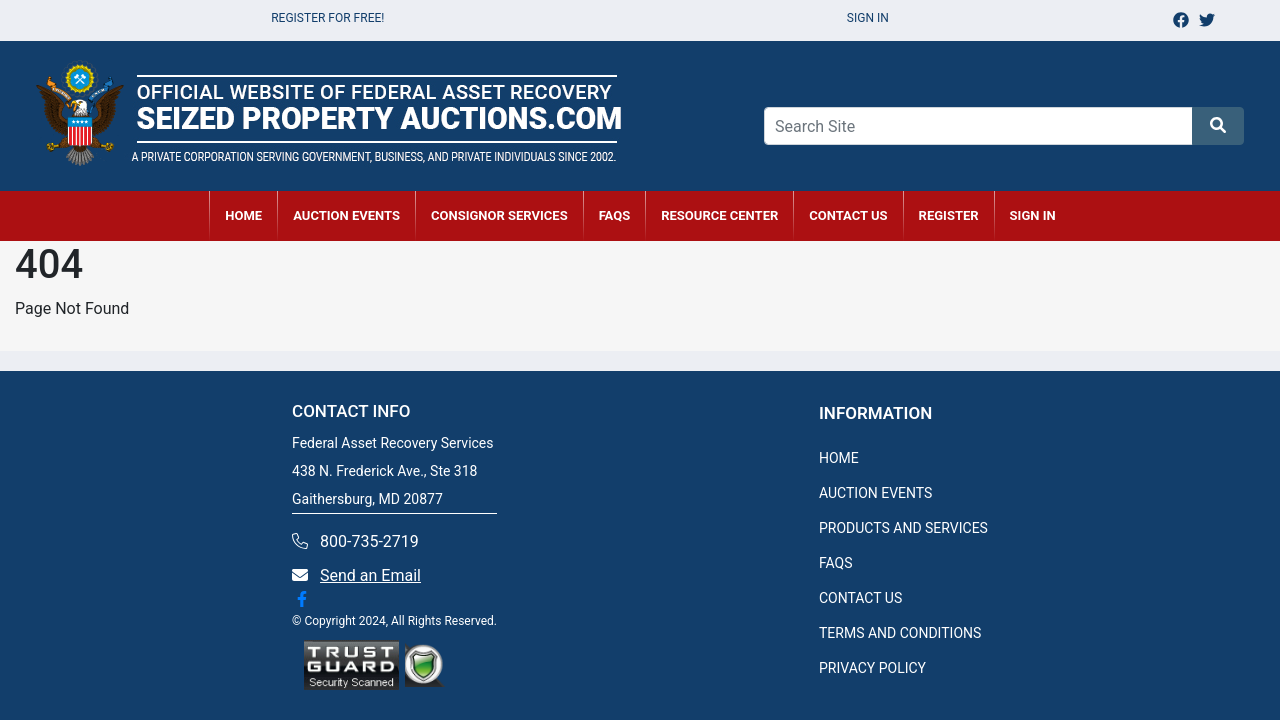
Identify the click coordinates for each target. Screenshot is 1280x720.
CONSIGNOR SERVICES (499, 215)
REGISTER (949, 215)
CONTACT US (848, 215)
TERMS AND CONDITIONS (900, 633)
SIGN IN (1033, 215)
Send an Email (370, 575)
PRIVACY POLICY (872, 668)
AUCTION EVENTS (346, 215)
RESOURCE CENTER (719, 215)
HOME (243, 215)
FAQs (615, 215)
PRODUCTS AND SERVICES (903, 528)
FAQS (836, 563)
